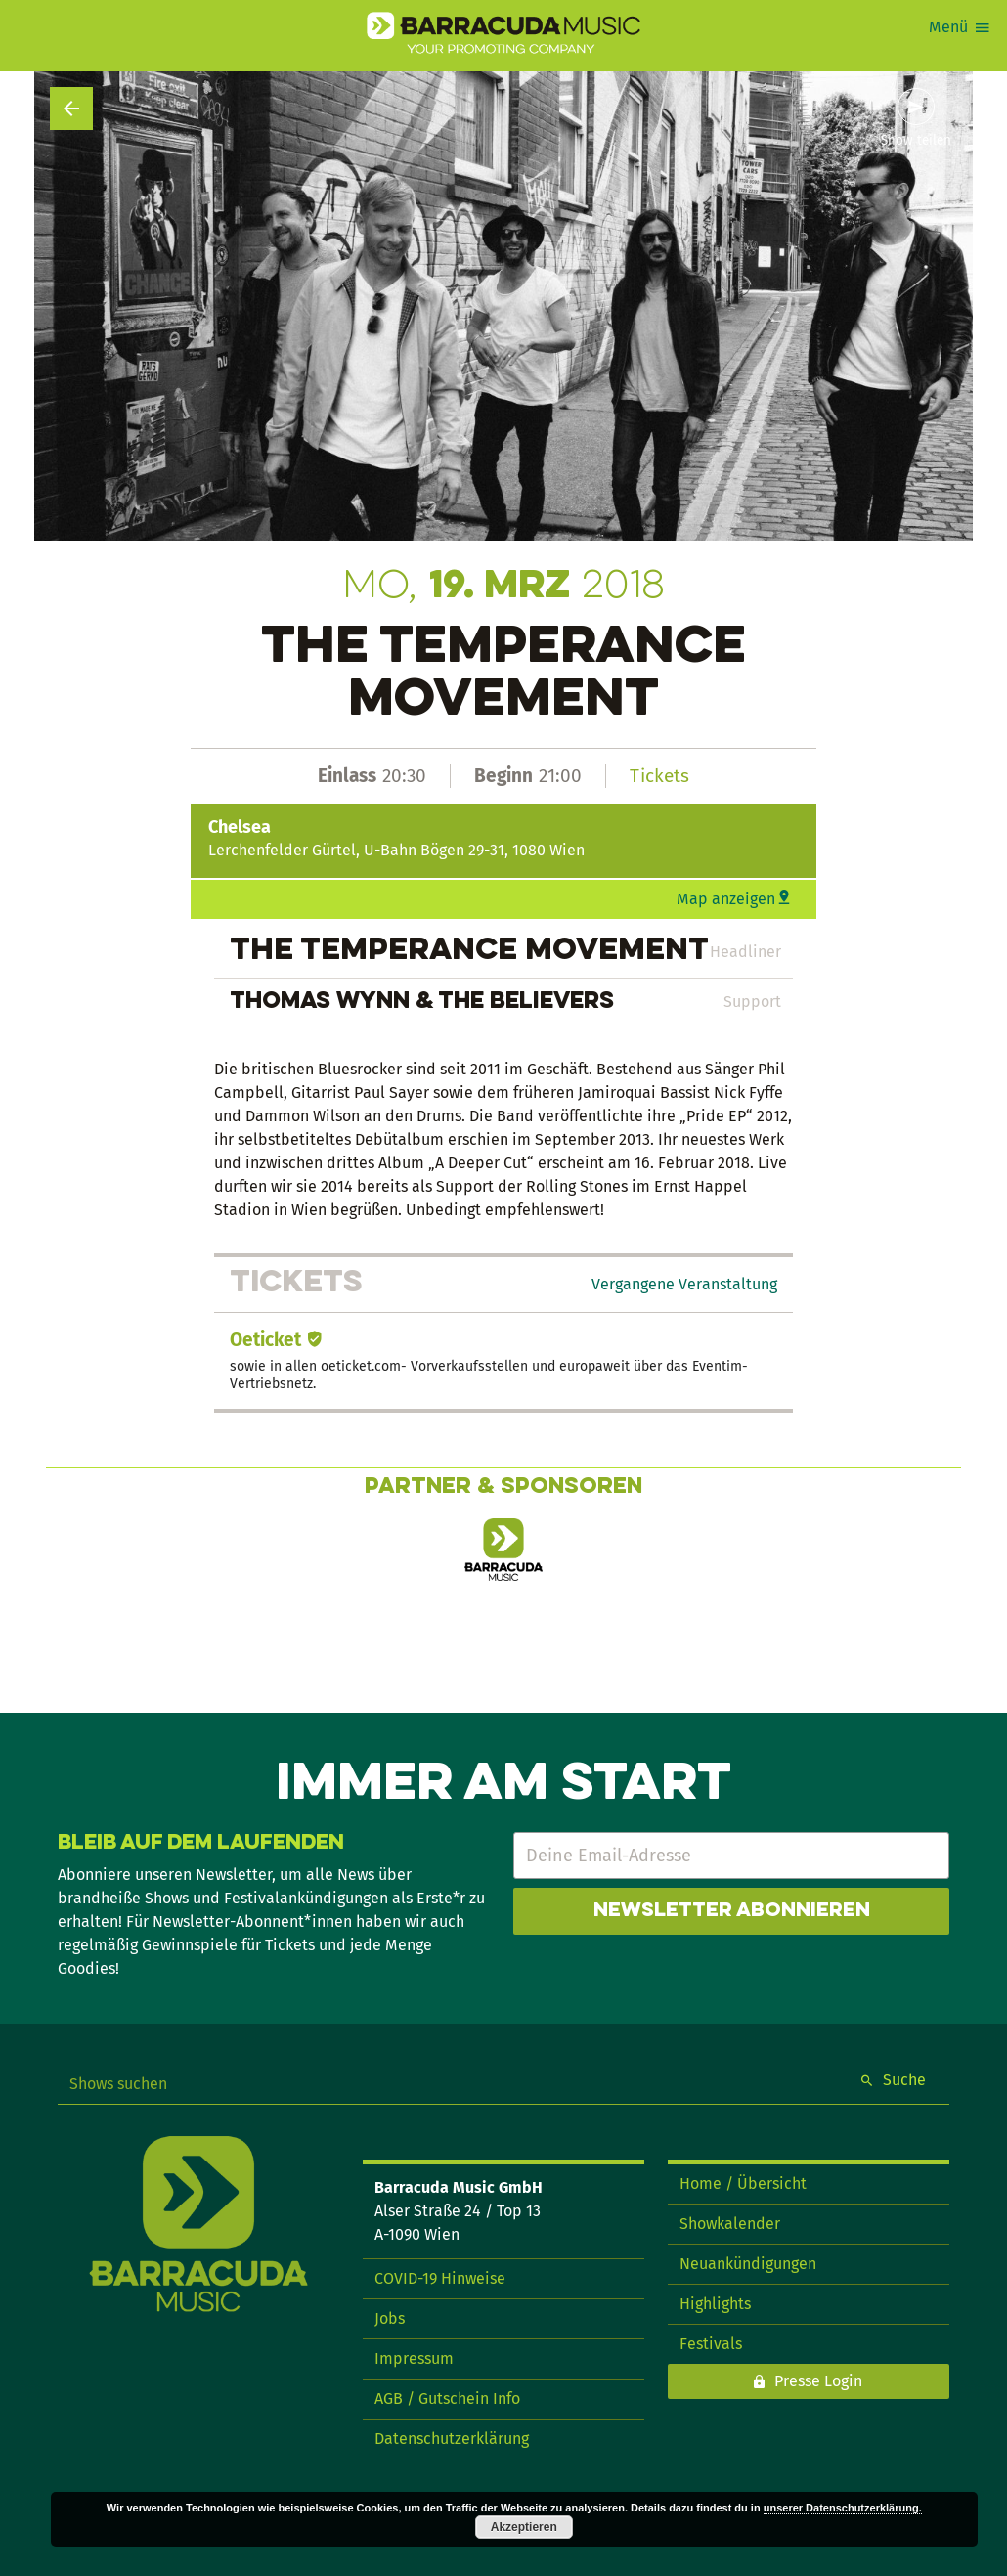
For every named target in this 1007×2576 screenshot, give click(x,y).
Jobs (389, 2318)
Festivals (710, 2344)
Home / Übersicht (743, 2183)
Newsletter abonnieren (731, 1911)
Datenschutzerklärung (451, 2438)
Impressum (414, 2358)
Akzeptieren (524, 2527)
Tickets (659, 775)
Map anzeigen (726, 899)
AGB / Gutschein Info (447, 2398)
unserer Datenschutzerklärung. (843, 2507)
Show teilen (916, 141)
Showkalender (729, 2223)
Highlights (715, 2303)
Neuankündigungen (747, 2263)
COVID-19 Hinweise (439, 2278)
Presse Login (818, 2381)
